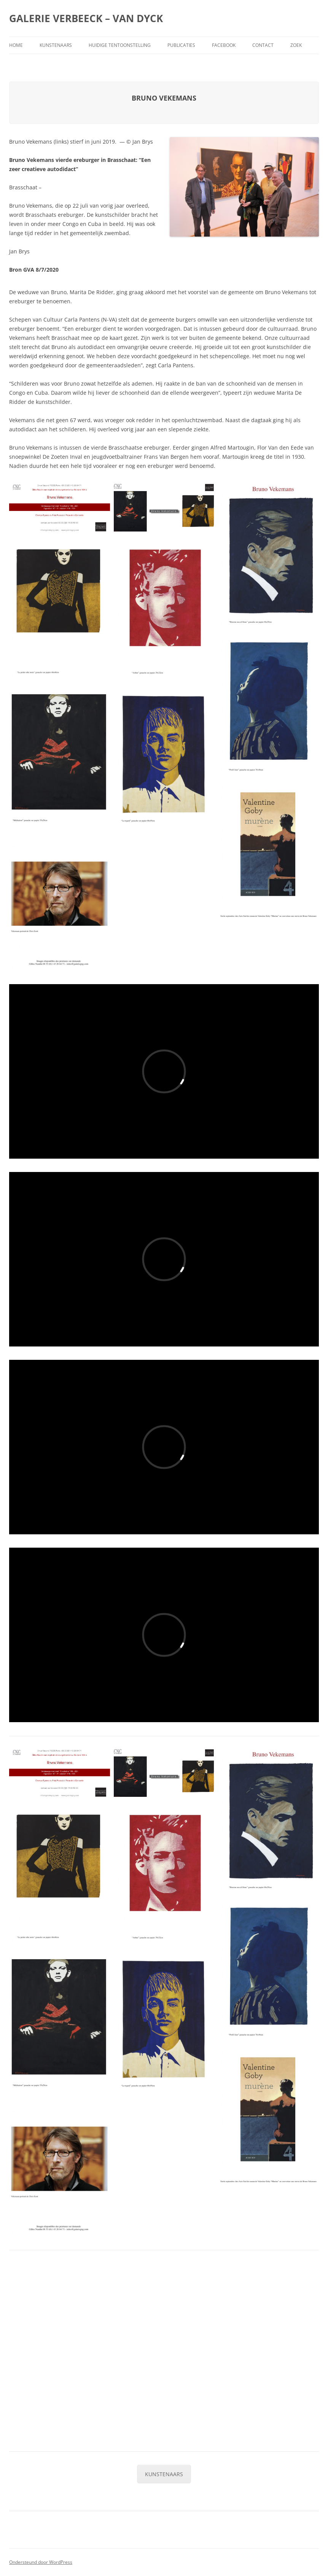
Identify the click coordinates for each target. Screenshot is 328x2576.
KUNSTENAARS (164, 2474)
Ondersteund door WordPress (40, 2562)
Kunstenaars (56, 45)
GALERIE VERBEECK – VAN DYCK (86, 18)
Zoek (296, 45)
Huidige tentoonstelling (120, 45)
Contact (263, 45)
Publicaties (181, 45)
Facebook (224, 45)
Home (16, 45)
